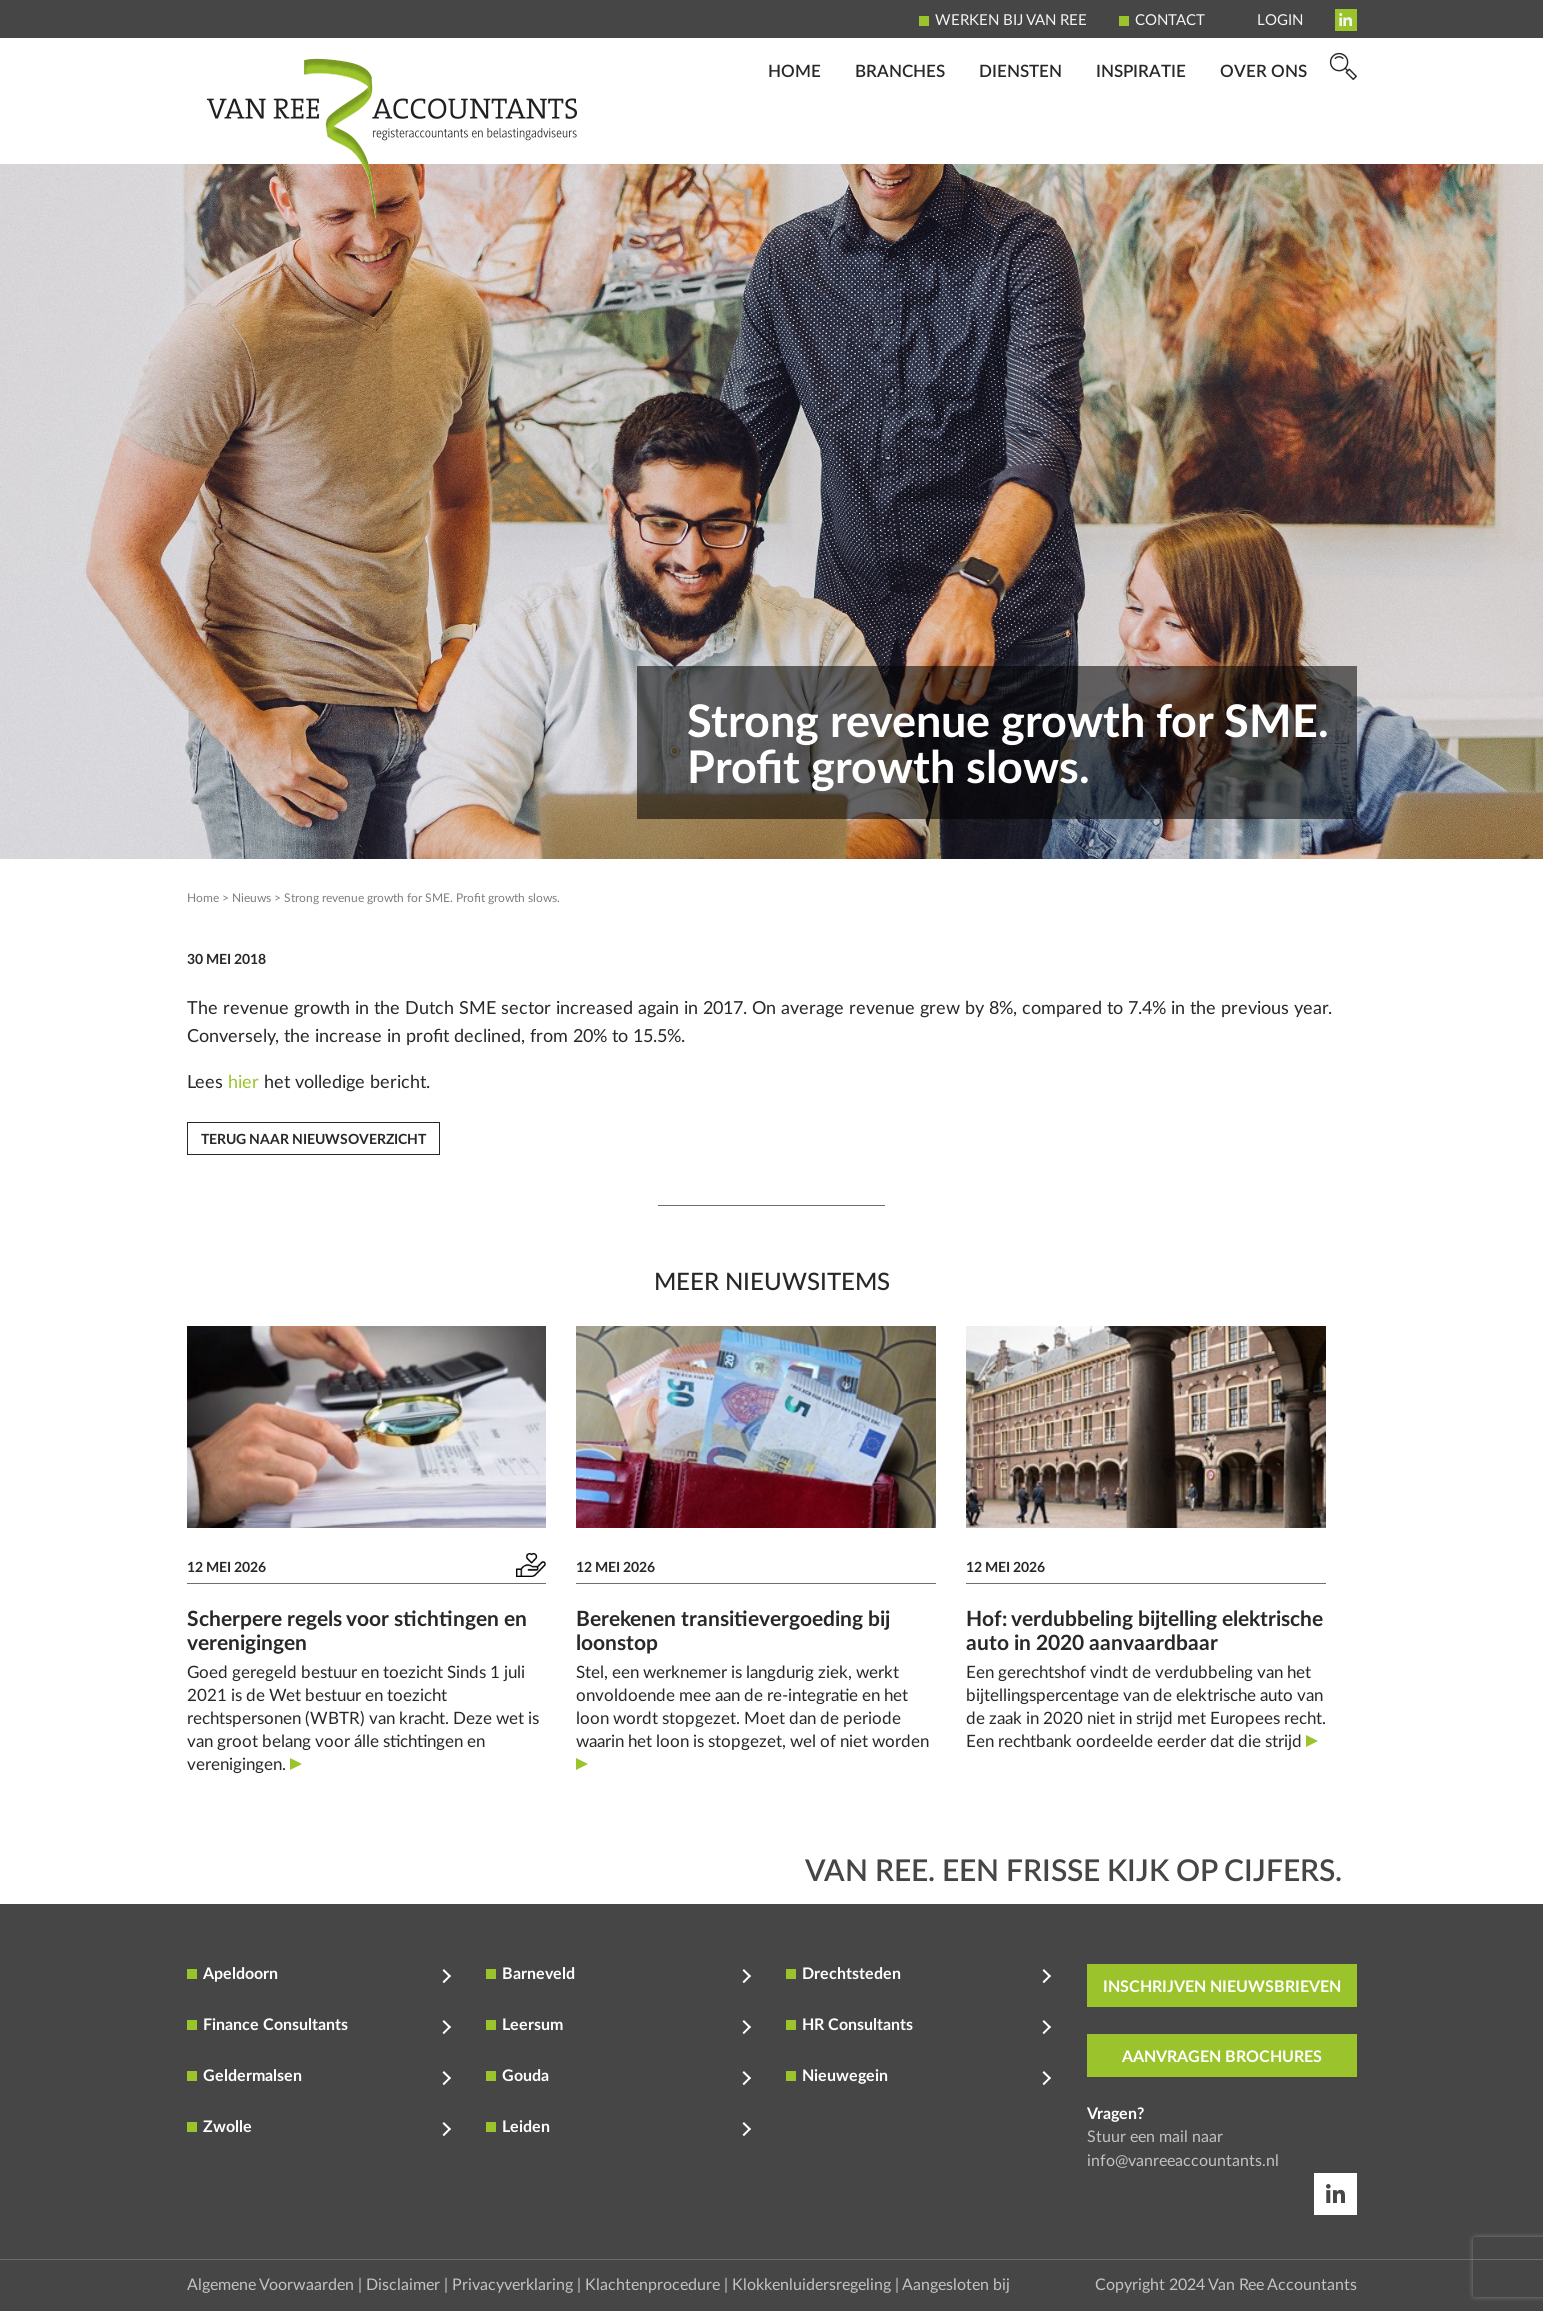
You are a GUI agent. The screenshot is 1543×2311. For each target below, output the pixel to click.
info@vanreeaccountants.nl (1183, 2161)
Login (1280, 20)
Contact (1170, 20)
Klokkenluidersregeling (811, 2285)
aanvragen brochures (1222, 2057)
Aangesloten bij (956, 2285)
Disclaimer (403, 2285)
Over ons (1263, 135)
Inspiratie (1141, 135)
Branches (900, 135)
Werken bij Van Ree (1011, 20)
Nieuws (251, 898)
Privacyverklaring (512, 2285)
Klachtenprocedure (652, 2285)
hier (243, 1083)
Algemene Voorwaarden (270, 2285)
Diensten (1020, 135)
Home (794, 135)
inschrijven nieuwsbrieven (1222, 1987)
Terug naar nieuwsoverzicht (313, 1140)
